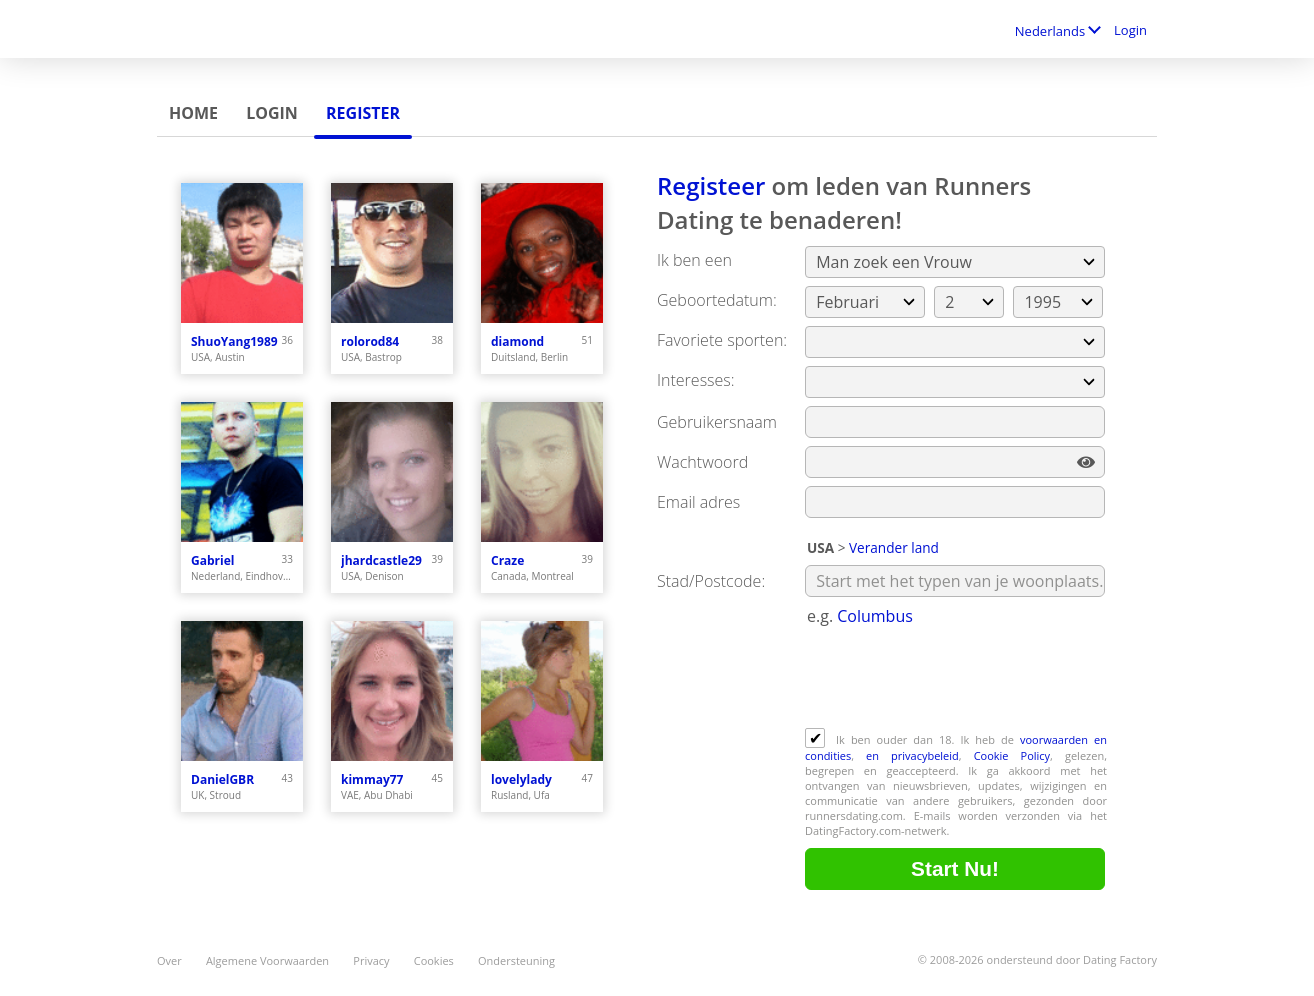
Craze (507, 560)
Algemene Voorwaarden (267, 960)
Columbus (875, 616)
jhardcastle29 (381, 560)
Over (169, 960)
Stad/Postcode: (711, 581)
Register (363, 113)
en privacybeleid (912, 755)
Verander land (894, 547)
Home (193, 113)
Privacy (371, 960)
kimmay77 (372, 779)
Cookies (434, 960)
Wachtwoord (702, 462)
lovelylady (521, 779)
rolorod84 (370, 341)
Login (1130, 30)
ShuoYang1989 (234, 341)
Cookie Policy (1012, 755)
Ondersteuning (516, 960)
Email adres (698, 502)
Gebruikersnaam (717, 422)
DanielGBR (222, 779)
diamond (517, 341)
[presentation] (957, 679)
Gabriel (212, 560)
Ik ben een (694, 260)
